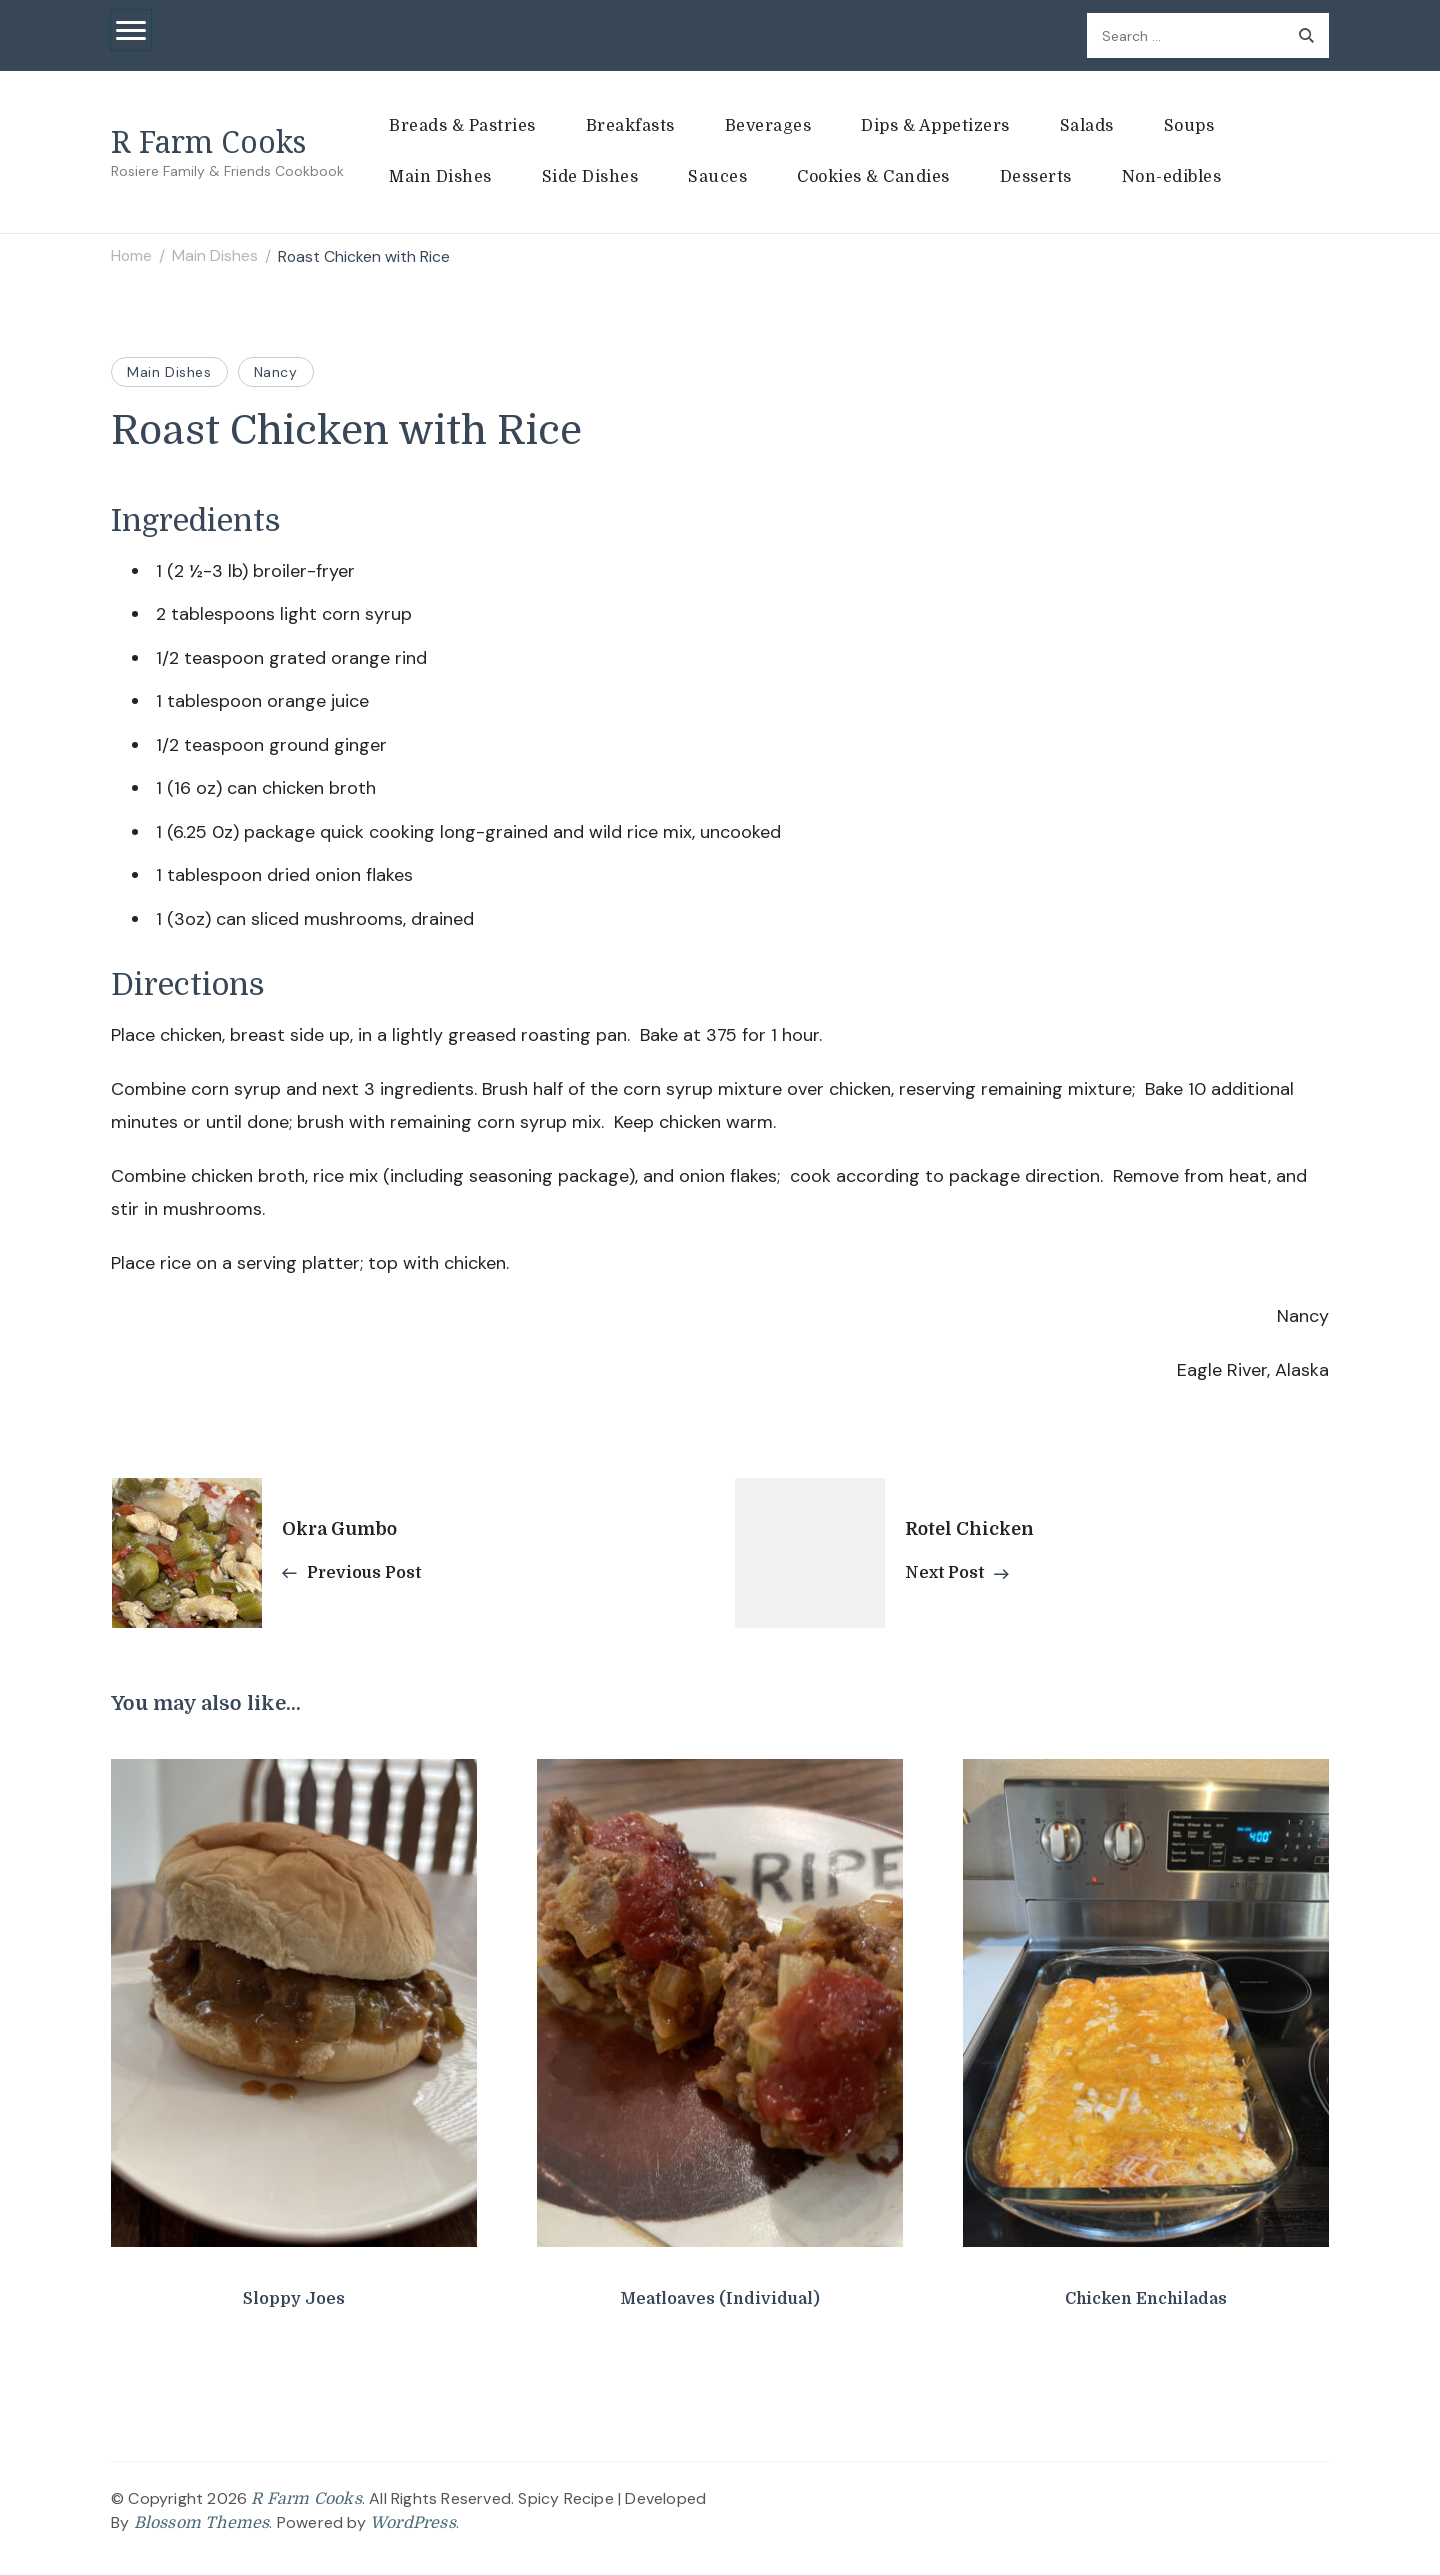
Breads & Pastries (462, 126)
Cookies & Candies (873, 177)
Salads (1087, 126)
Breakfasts (630, 126)
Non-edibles (1172, 177)
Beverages (768, 126)
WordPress (413, 2523)
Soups (1189, 126)
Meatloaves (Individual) (720, 2299)
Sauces (717, 177)
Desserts (1036, 177)
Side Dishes (590, 177)
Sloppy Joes (294, 2299)
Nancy (276, 372)
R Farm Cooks (208, 141)
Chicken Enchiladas (1146, 2299)
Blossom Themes (202, 2523)
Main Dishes (440, 177)
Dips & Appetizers (935, 126)
